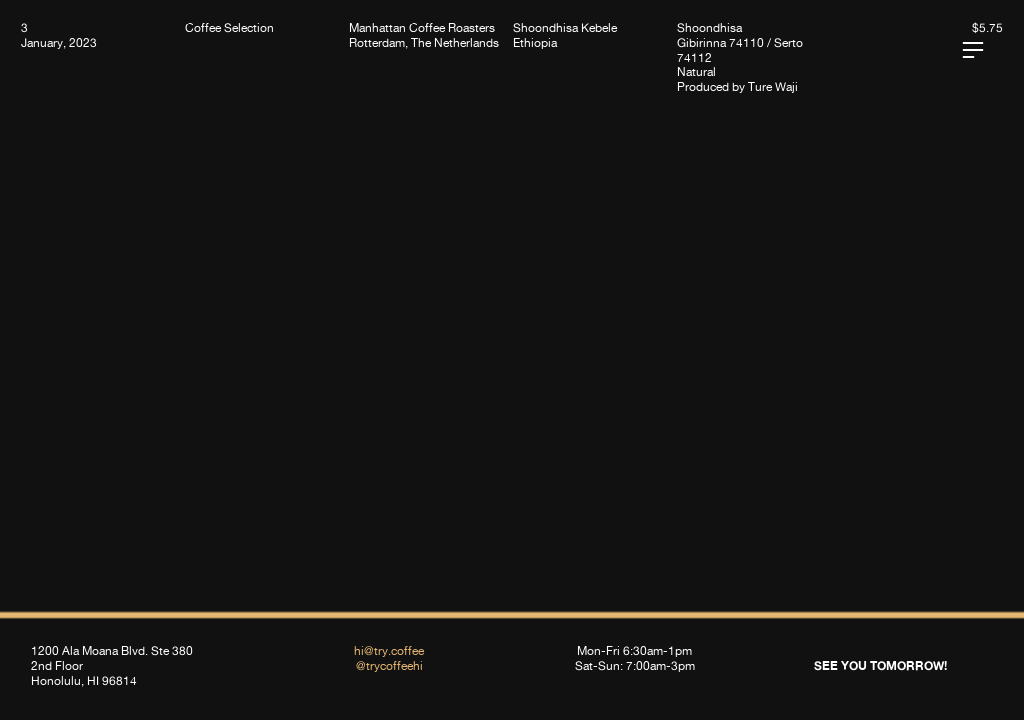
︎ (973, 50)
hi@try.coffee (389, 650)
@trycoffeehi (389, 665)
